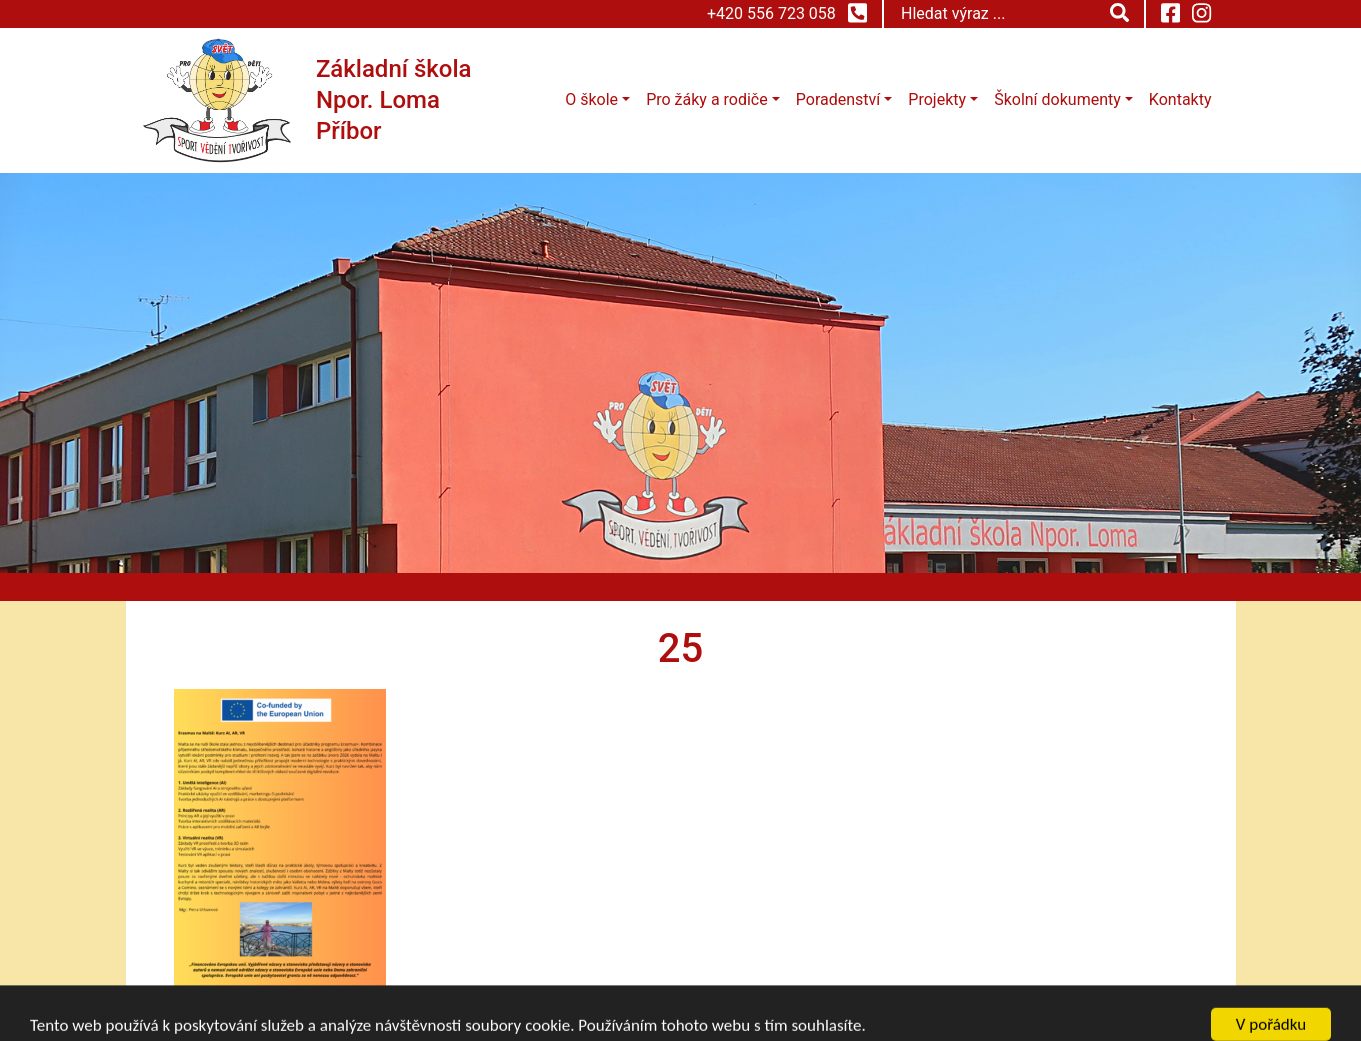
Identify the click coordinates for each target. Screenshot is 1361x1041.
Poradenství (838, 99)
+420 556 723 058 (787, 13)
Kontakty (1180, 99)
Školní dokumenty (1057, 99)
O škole (591, 99)
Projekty (937, 99)
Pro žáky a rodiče (707, 99)
